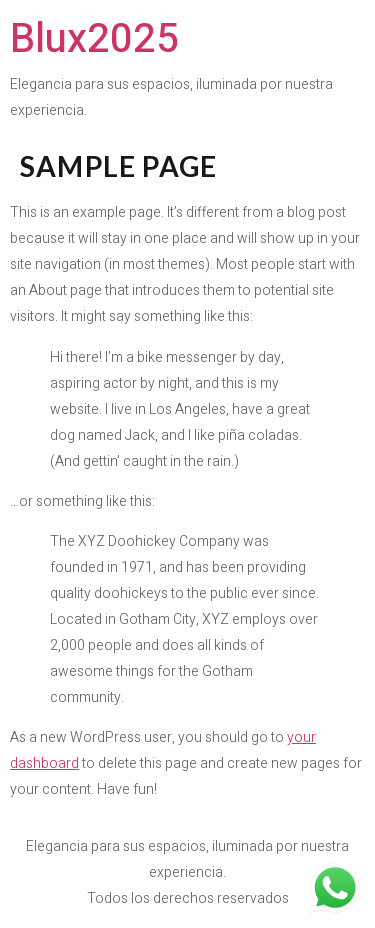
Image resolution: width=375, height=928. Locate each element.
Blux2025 (94, 39)
